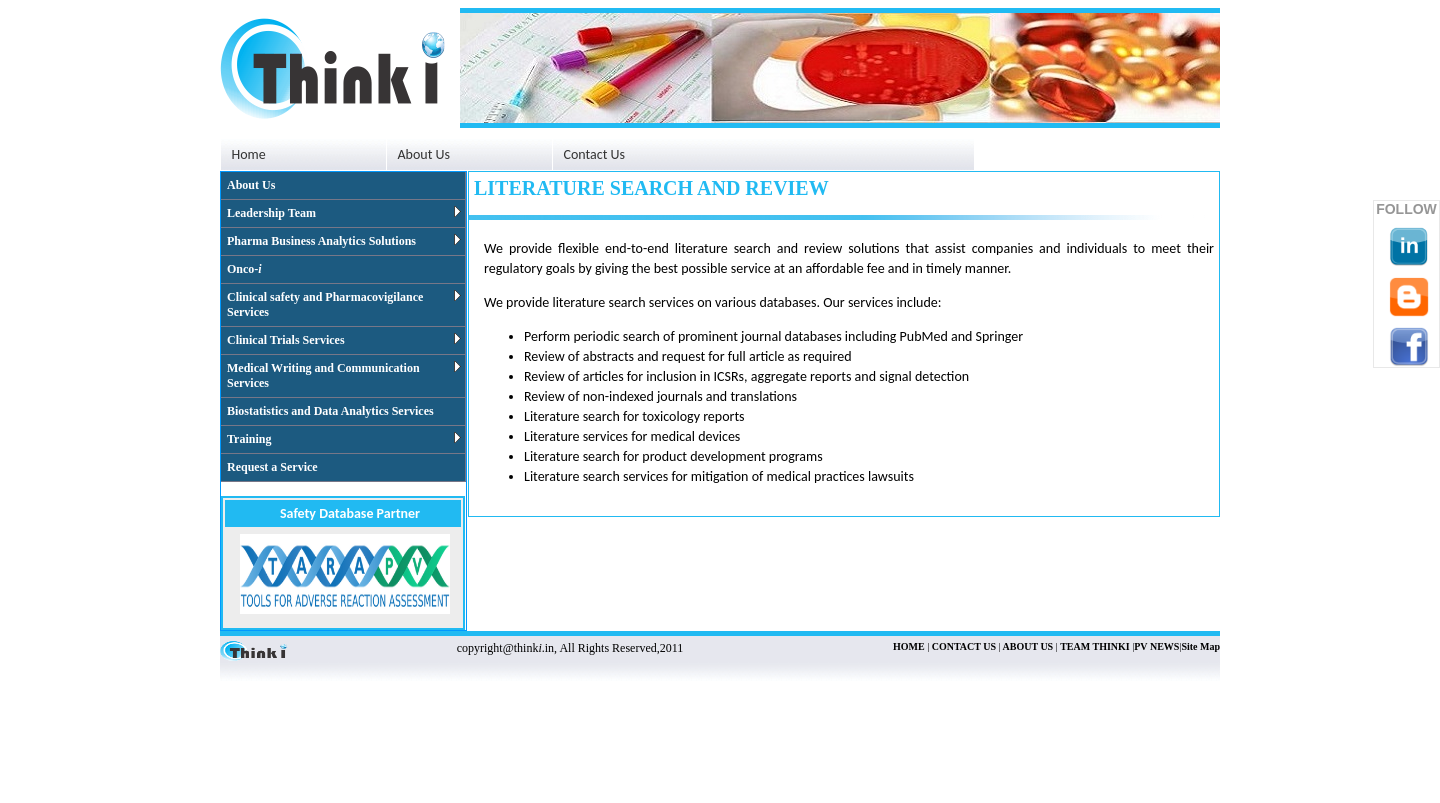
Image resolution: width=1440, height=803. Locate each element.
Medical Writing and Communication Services (344, 375)
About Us (251, 185)
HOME (909, 646)
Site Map (1200, 646)
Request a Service (272, 467)
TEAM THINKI (1095, 646)
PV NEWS (1156, 646)
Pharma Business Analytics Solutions (344, 241)
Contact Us (595, 154)
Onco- (244, 269)
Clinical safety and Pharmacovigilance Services (344, 304)
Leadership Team (344, 213)
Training (344, 439)
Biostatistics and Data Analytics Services (330, 411)
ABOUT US (1027, 646)
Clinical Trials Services (344, 340)
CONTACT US (962, 646)
